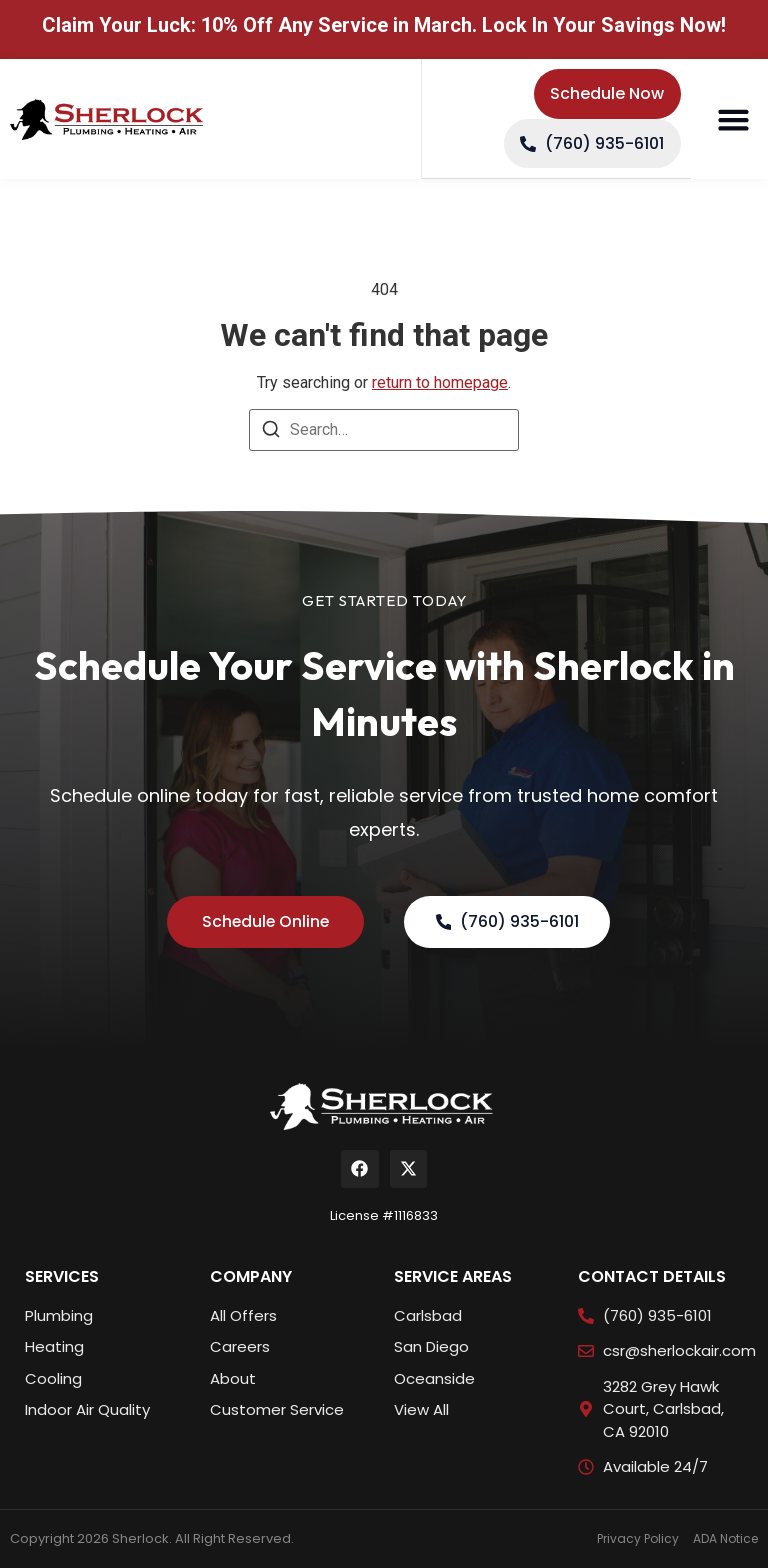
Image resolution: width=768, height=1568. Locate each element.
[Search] (271, 432)
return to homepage (440, 382)
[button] (733, 120)
